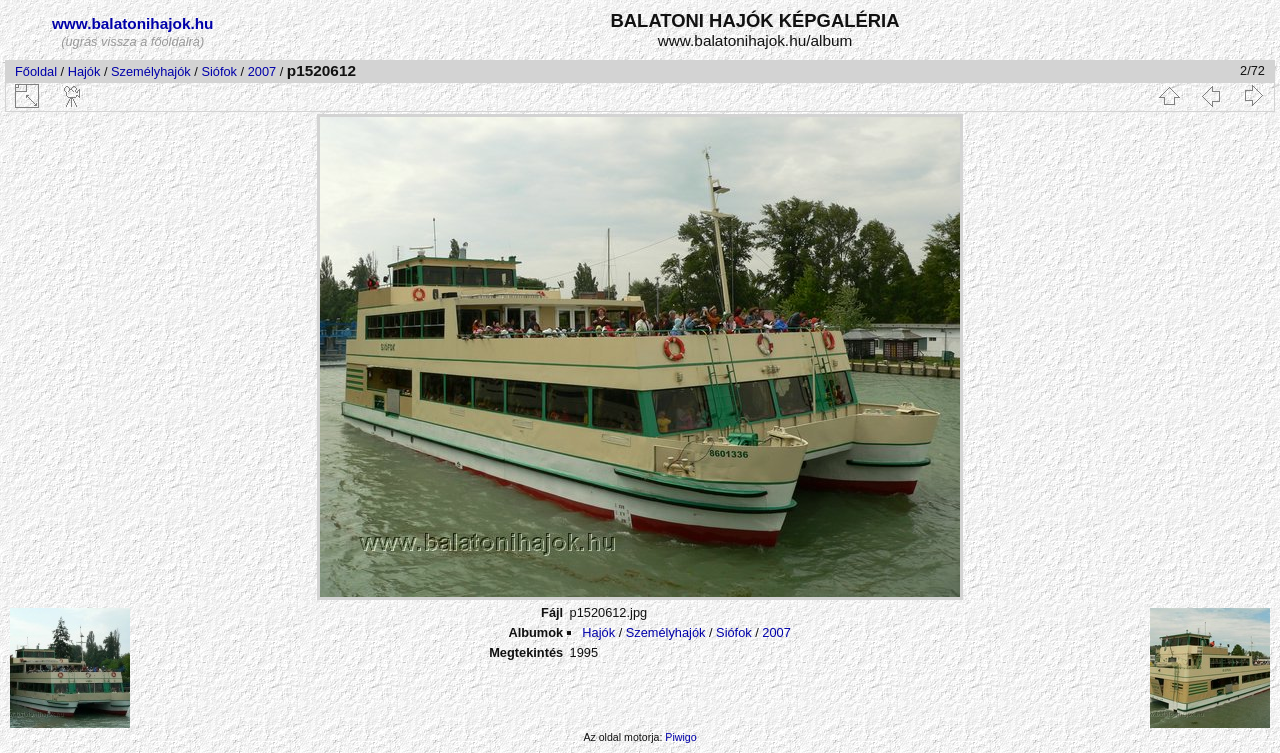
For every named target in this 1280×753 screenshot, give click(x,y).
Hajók (86, 71)
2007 (262, 71)
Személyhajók (151, 71)
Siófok (219, 71)
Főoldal (36, 71)
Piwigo (680, 737)
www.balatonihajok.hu (133, 23)
